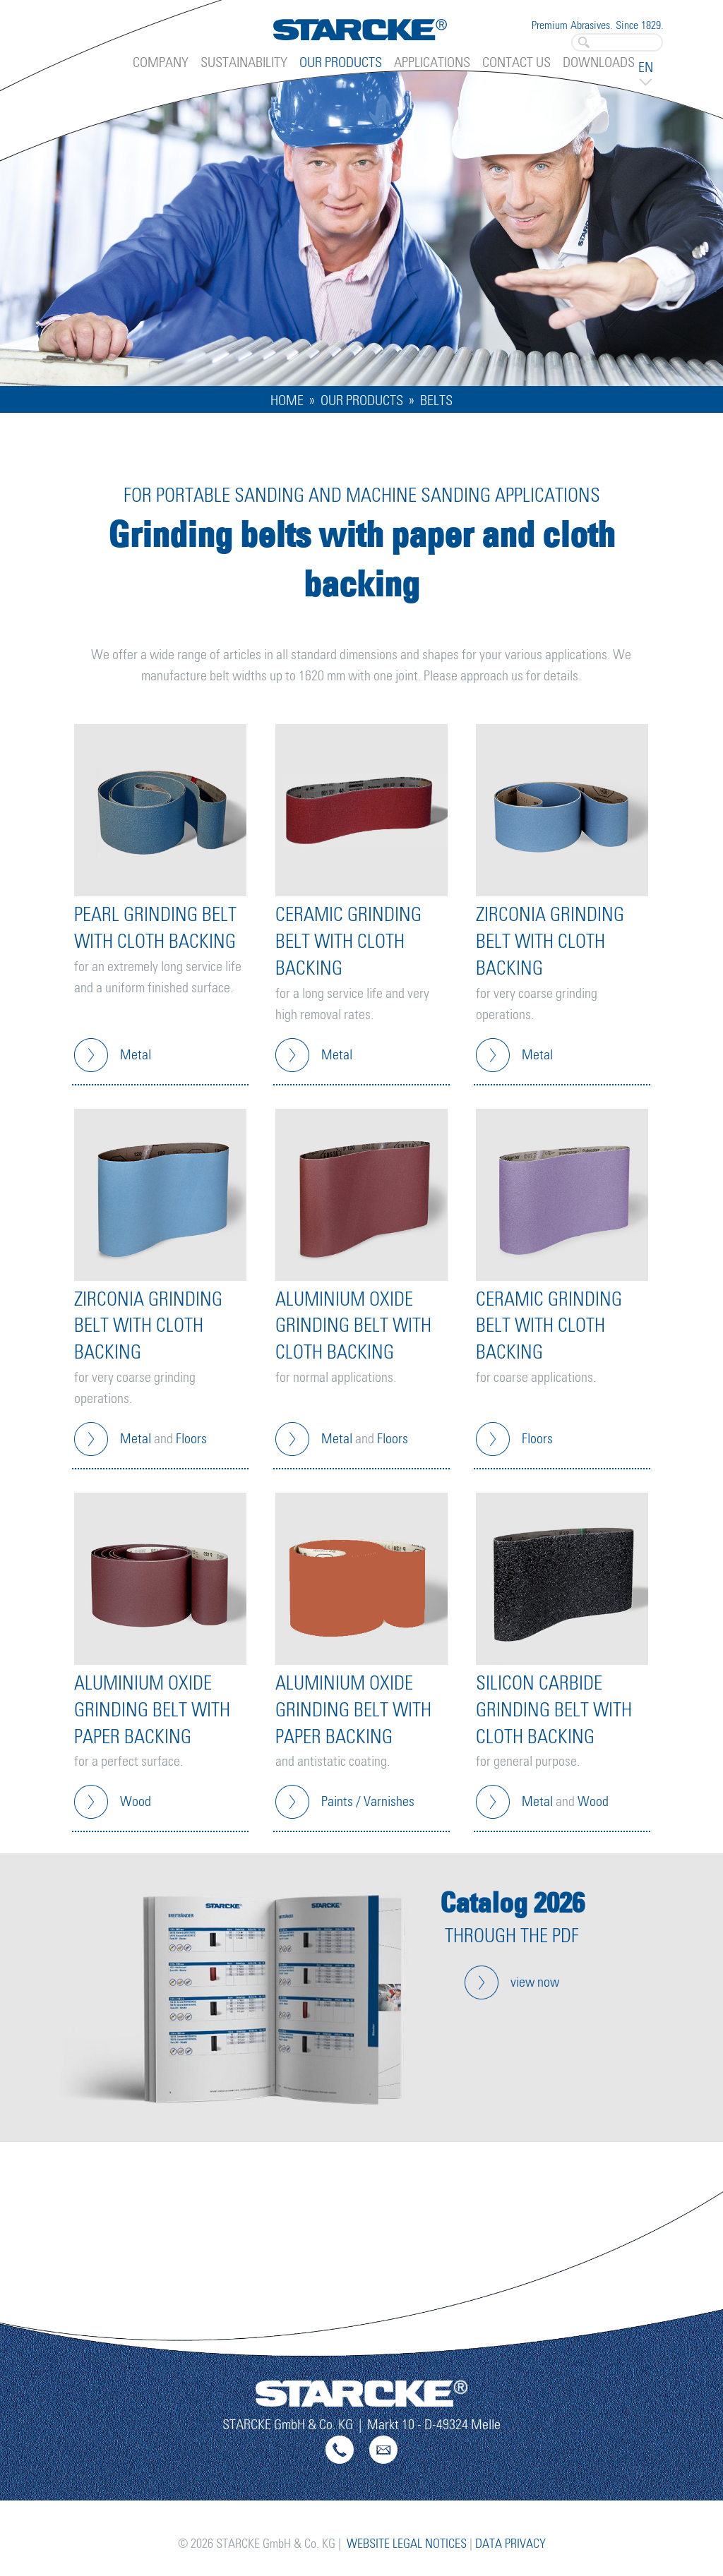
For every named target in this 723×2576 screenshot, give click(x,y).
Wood (135, 1802)
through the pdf (512, 1936)
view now (534, 1982)
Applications (432, 63)
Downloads (599, 63)
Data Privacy (510, 2544)
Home (287, 401)
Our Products (340, 63)
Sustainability (244, 63)
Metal (135, 1055)
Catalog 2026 (512, 1902)
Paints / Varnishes (367, 1802)
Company (161, 63)
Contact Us (516, 63)
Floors (191, 1439)
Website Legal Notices (407, 2544)
